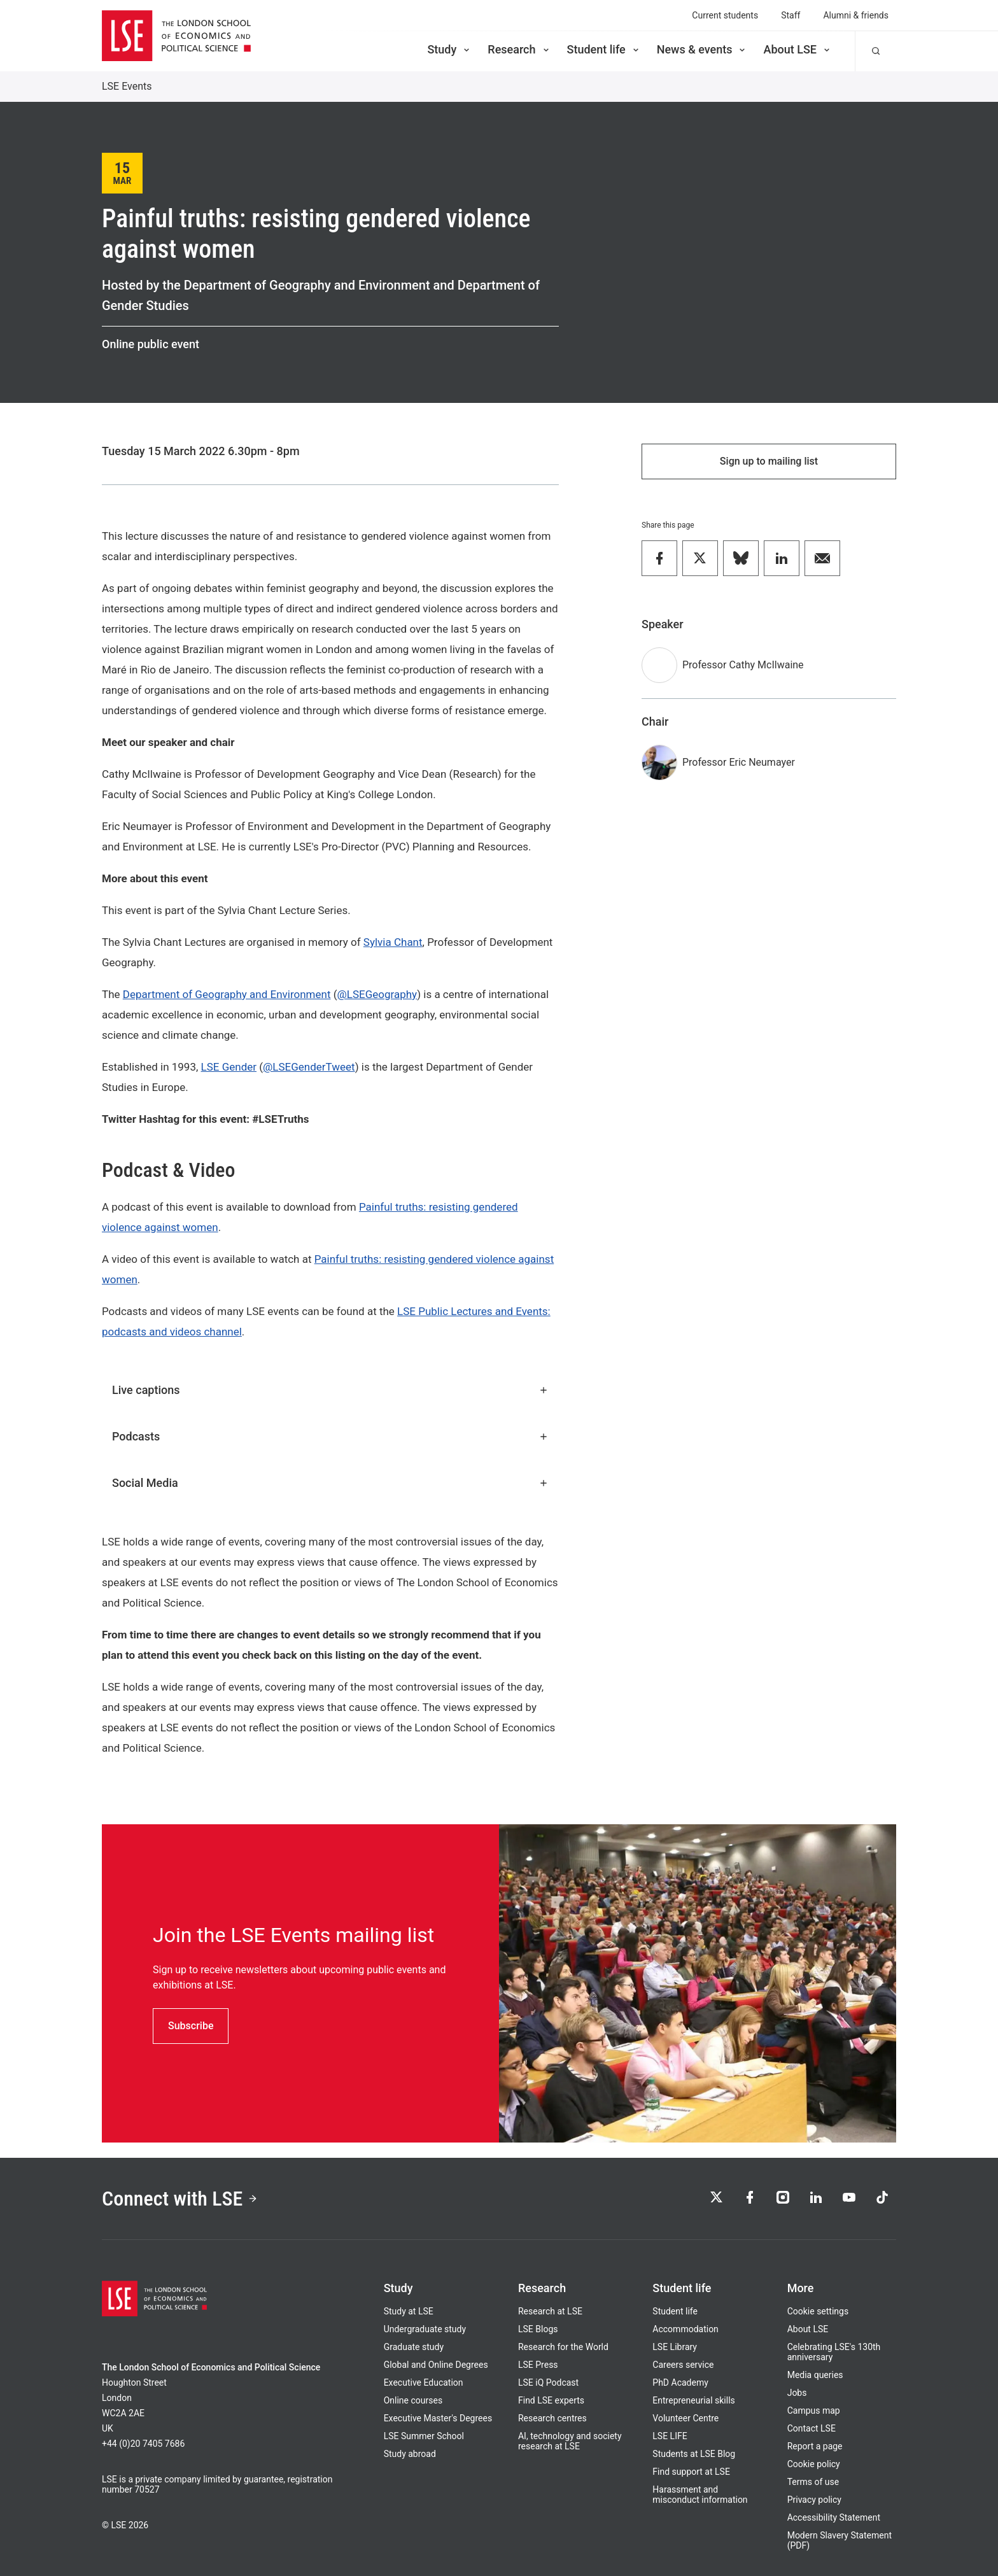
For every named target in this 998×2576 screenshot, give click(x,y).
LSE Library (674, 2347)
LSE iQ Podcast (548, 2382)
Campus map (813, 2410)
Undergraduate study (425, 2329)
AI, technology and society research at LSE (570, 2441)
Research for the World (563, 2347)
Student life (604, 49)
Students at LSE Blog (693, 2454)
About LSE (797, 49)
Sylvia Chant (393, 942)
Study (449, 49)
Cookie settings (818, 2311)
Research (519, 49)
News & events (702, 49)
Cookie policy (813, 2464)
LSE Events (127, 86)
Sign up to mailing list (769, 461)
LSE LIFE (669, 2436)
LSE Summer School (424, 2436)
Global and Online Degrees (436, 2365)
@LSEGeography (377, 994)
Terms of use (813, 2482)
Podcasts (330, 1436)
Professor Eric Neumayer (738, 762)
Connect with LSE (180, 2198)
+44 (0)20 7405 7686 (143, 2444)
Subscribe (190, 2026)
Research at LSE (550, 2311)
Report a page (815, 2446)
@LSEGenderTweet (309, 1066)
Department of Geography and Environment (227, 994)
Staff (790, 15)
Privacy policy (814, 2500)
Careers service (682, 2365)
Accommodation (685, 2329)
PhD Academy (680, 2382)
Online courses (413, 2400)
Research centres (552, 2418)
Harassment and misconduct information (699, 2494)
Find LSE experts (551, 2400)
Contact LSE (811, 2428)
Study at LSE (408, 2311)
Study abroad (410, 2454)
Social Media (330, 1482)
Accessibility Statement (833, 2517)
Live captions (330, 1390)
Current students (725, 15)
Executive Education (423, 2382)
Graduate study (414, 2347)
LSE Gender (229, 1066)
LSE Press (538, 2365)
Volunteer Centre (685, 2418)
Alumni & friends (856, 15)
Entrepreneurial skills (693, 2400)
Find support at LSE (691, 2472)
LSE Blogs (538, 2329)
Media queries (815, 2375)
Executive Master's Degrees (438, 2418)
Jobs (797, 2393)
